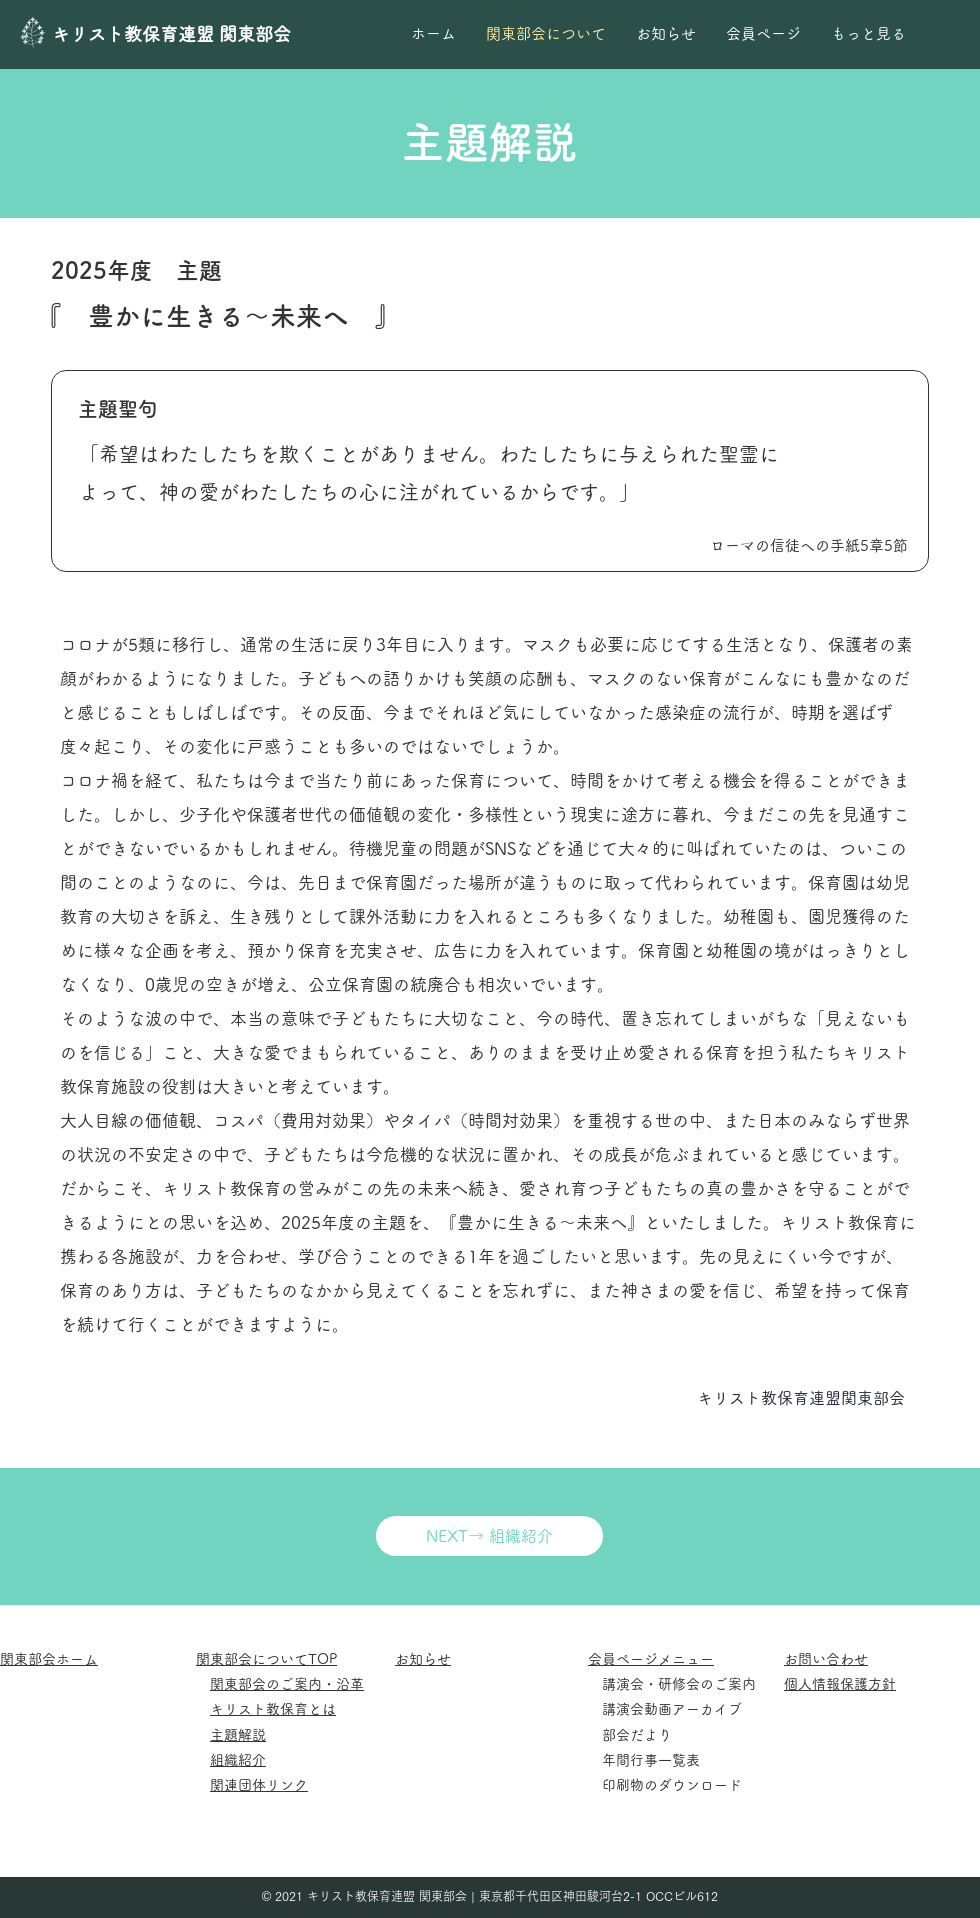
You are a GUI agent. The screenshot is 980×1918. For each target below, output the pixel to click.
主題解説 (238, 1735)
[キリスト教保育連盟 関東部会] (180, 34)
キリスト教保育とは (273, 1709)
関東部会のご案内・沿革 (287, 1684)
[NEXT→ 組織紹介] (489, 1536)
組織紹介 (238, 1760)
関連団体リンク (259, 1785)
